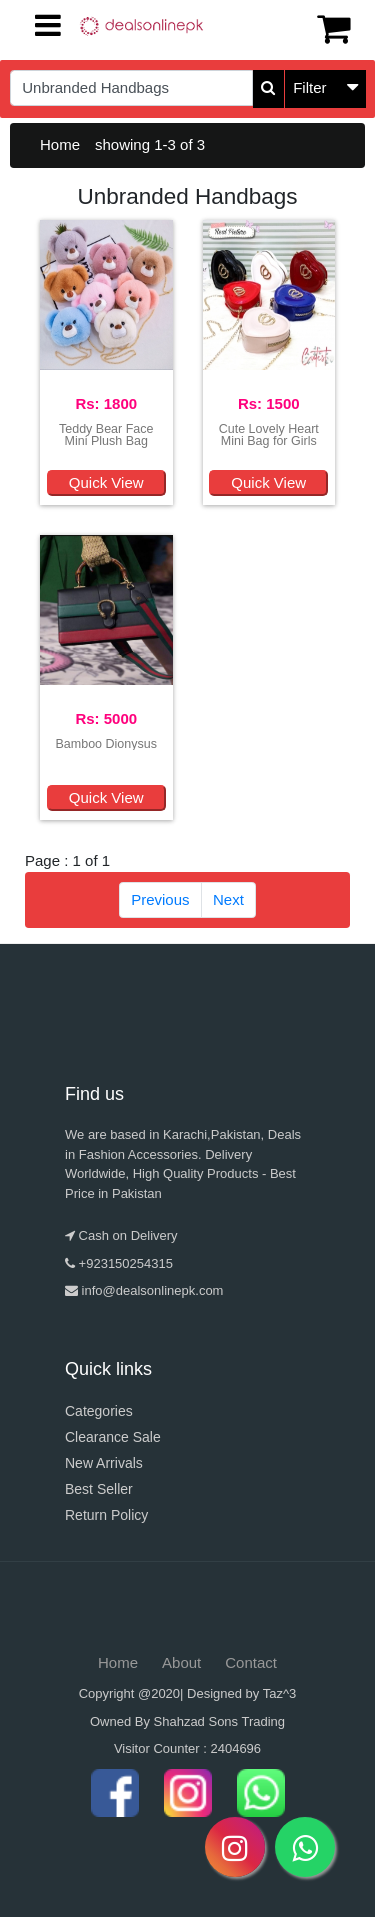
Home (60, 144)
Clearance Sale (113, 1437)
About (181, 1662)
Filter (309, 87)
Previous (160, 899)
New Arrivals (104, 1463)
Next (228, 899)
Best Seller (99, 1489)
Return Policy (106, 1515)
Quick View (106, 482)
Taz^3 (280, 1693)
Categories (99, 1411)
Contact (251, 1662)
